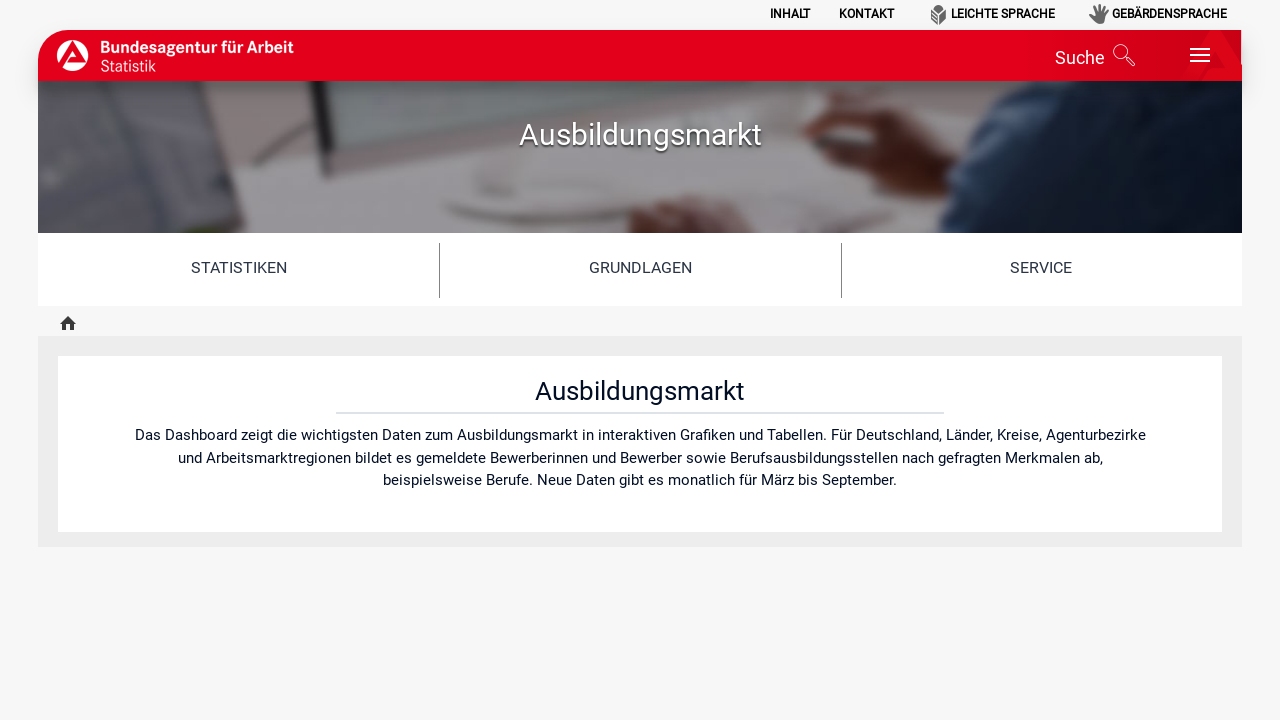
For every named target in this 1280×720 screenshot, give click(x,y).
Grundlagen (640, 267)
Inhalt (790, 14)
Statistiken (239, 267)
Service (1041, 267)
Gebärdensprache (1169, 14)
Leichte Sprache (1003, 14)
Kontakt (866, 14)
